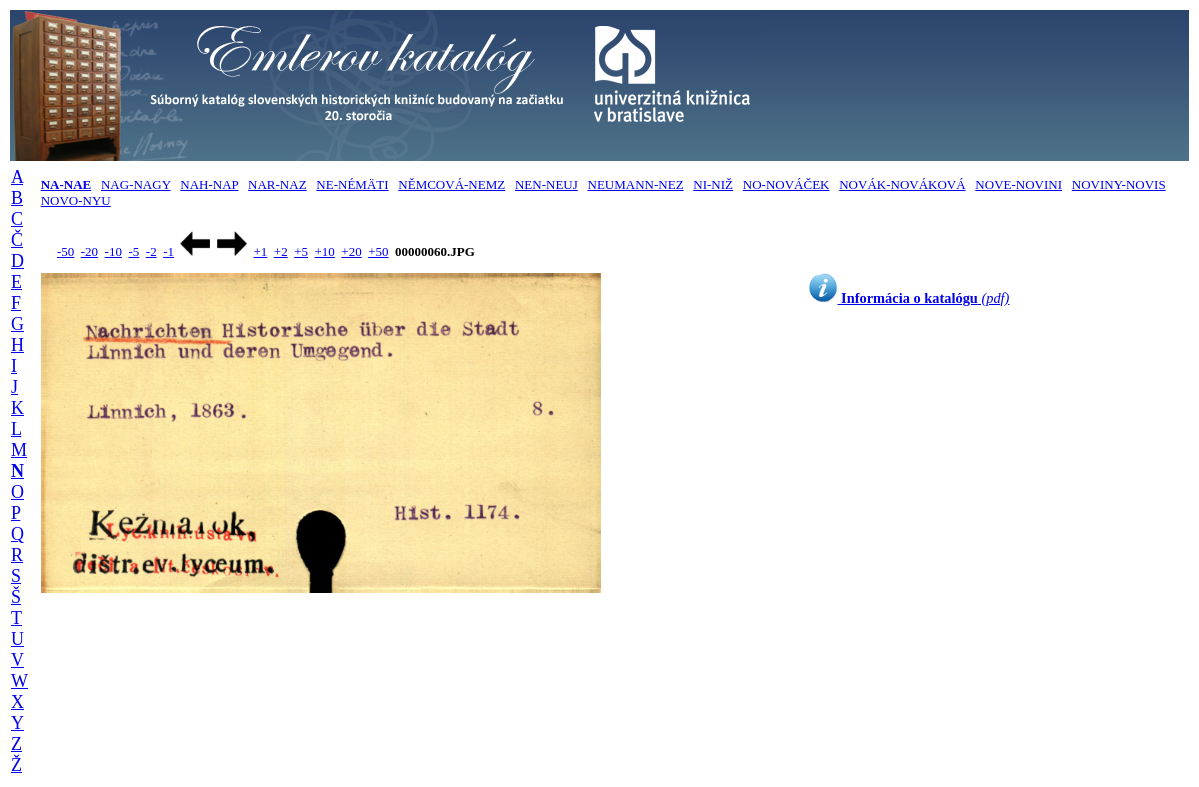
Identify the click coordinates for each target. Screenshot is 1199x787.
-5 (133, 251)
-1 (168, 251)
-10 (113, 251)
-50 (65, 251)
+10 (325, 251)
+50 (378, 251)
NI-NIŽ (713, 184)
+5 (301, 251)
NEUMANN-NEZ (636, 184)
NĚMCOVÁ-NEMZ (451, 184)
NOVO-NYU (76, 200)
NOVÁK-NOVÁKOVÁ (902, 184)
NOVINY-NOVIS (1119, 184)
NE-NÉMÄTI (352, 184)
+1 (260, 251)
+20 (351, 251)
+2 (281, 251)
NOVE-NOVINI (1018, 184)
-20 (89, 251)
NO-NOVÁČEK (786, 184)
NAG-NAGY (136, 184)
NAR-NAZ (277, 184)
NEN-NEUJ (546, 184)
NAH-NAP (209, 184)
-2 (151, 251)
